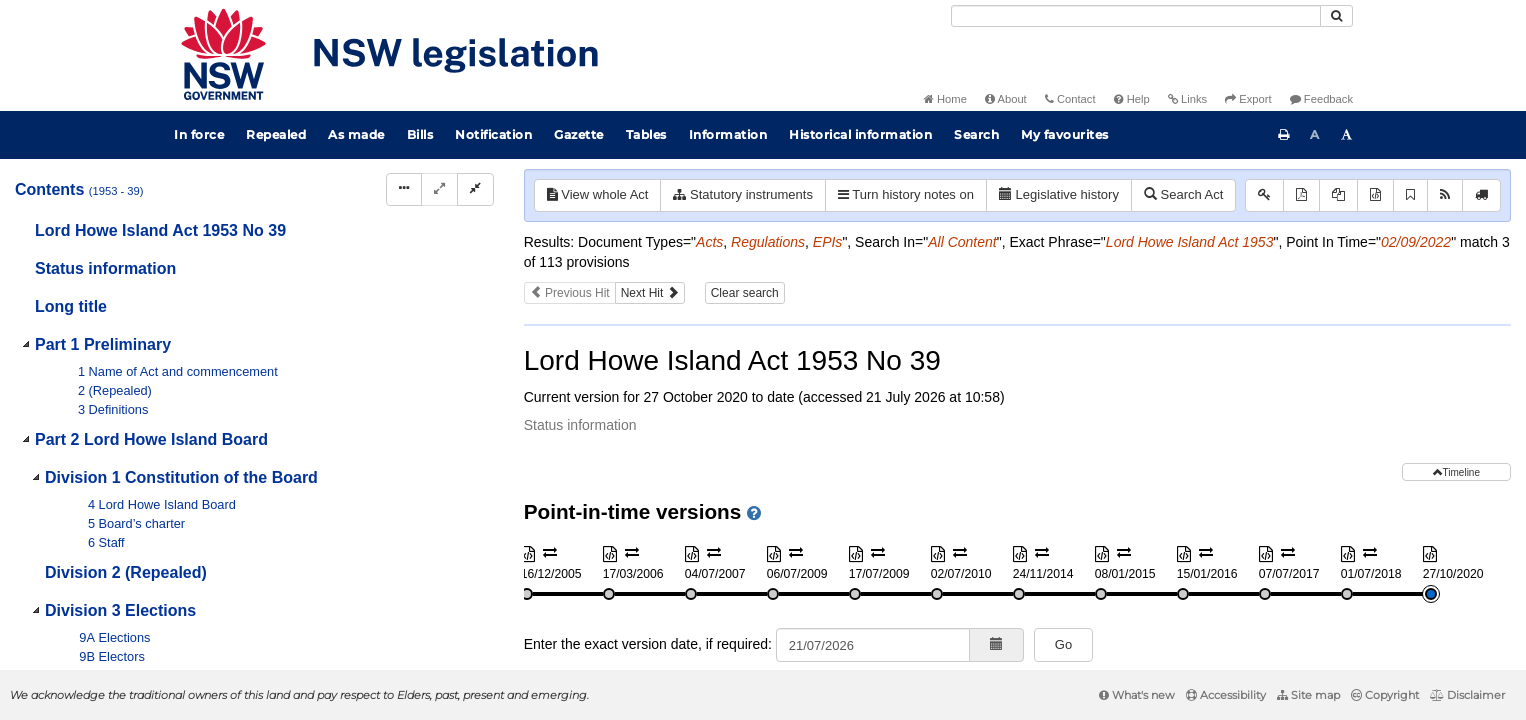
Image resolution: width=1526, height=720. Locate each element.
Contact (1070, 99)
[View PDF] (1301, 195)
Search (976, 134)
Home (945, 99)
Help (1132, 99)
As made (356, 134)
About (1006, 99)
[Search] (1136, 16)
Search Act (1183, 194)
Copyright (1385, 695)
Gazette (579, 134)
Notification (493, 134)
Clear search (745, 293)
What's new (1137, 695)
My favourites (1065, 134)
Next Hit (650, 293)
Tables (646, 134)
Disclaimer (1467, 695)
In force (199, 134)
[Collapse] (475, 189)
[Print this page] (1284, 135)
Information (728, 134)
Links (1187, 99)
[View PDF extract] (1338, 195)
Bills (420, 134)
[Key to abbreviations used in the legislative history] (1264, 195)
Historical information (860, 134)
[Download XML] (1375, 195)
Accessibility (1226, 695)
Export (1248, 99)
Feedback (1321, 99)
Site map (1308, 695)
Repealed (276, 134)
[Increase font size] (1347, 135)
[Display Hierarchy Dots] (404, 189)
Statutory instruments (742, 194)
